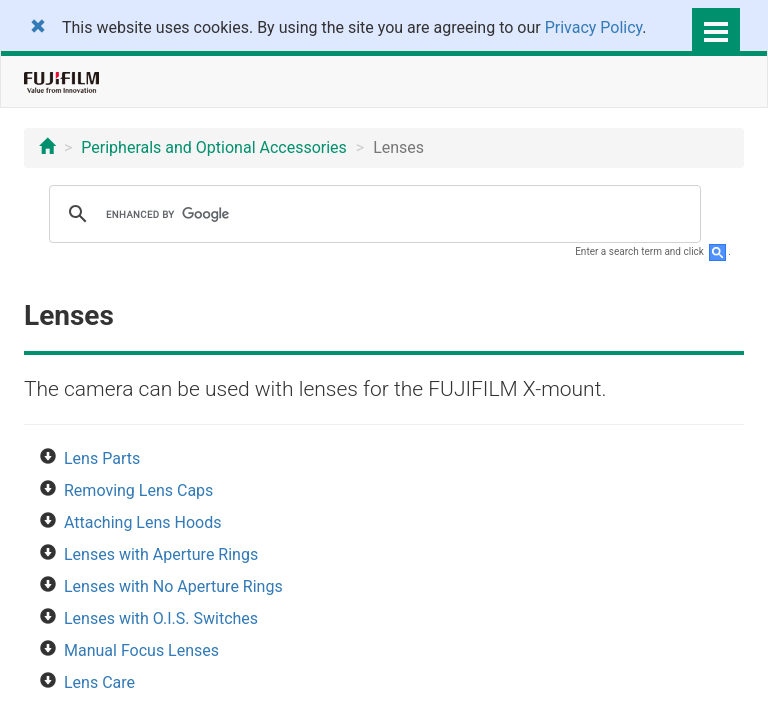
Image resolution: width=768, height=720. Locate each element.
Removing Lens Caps (138, 490)
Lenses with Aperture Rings (161, 554)
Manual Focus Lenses (141, 650)
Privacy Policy (594, 27)
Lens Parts (102, 458)
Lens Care (99, 682)
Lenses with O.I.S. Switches (161, 618)
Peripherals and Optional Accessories (214, 147)
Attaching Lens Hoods (142, 522)
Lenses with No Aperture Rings (173, 586)
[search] (372, 214)
